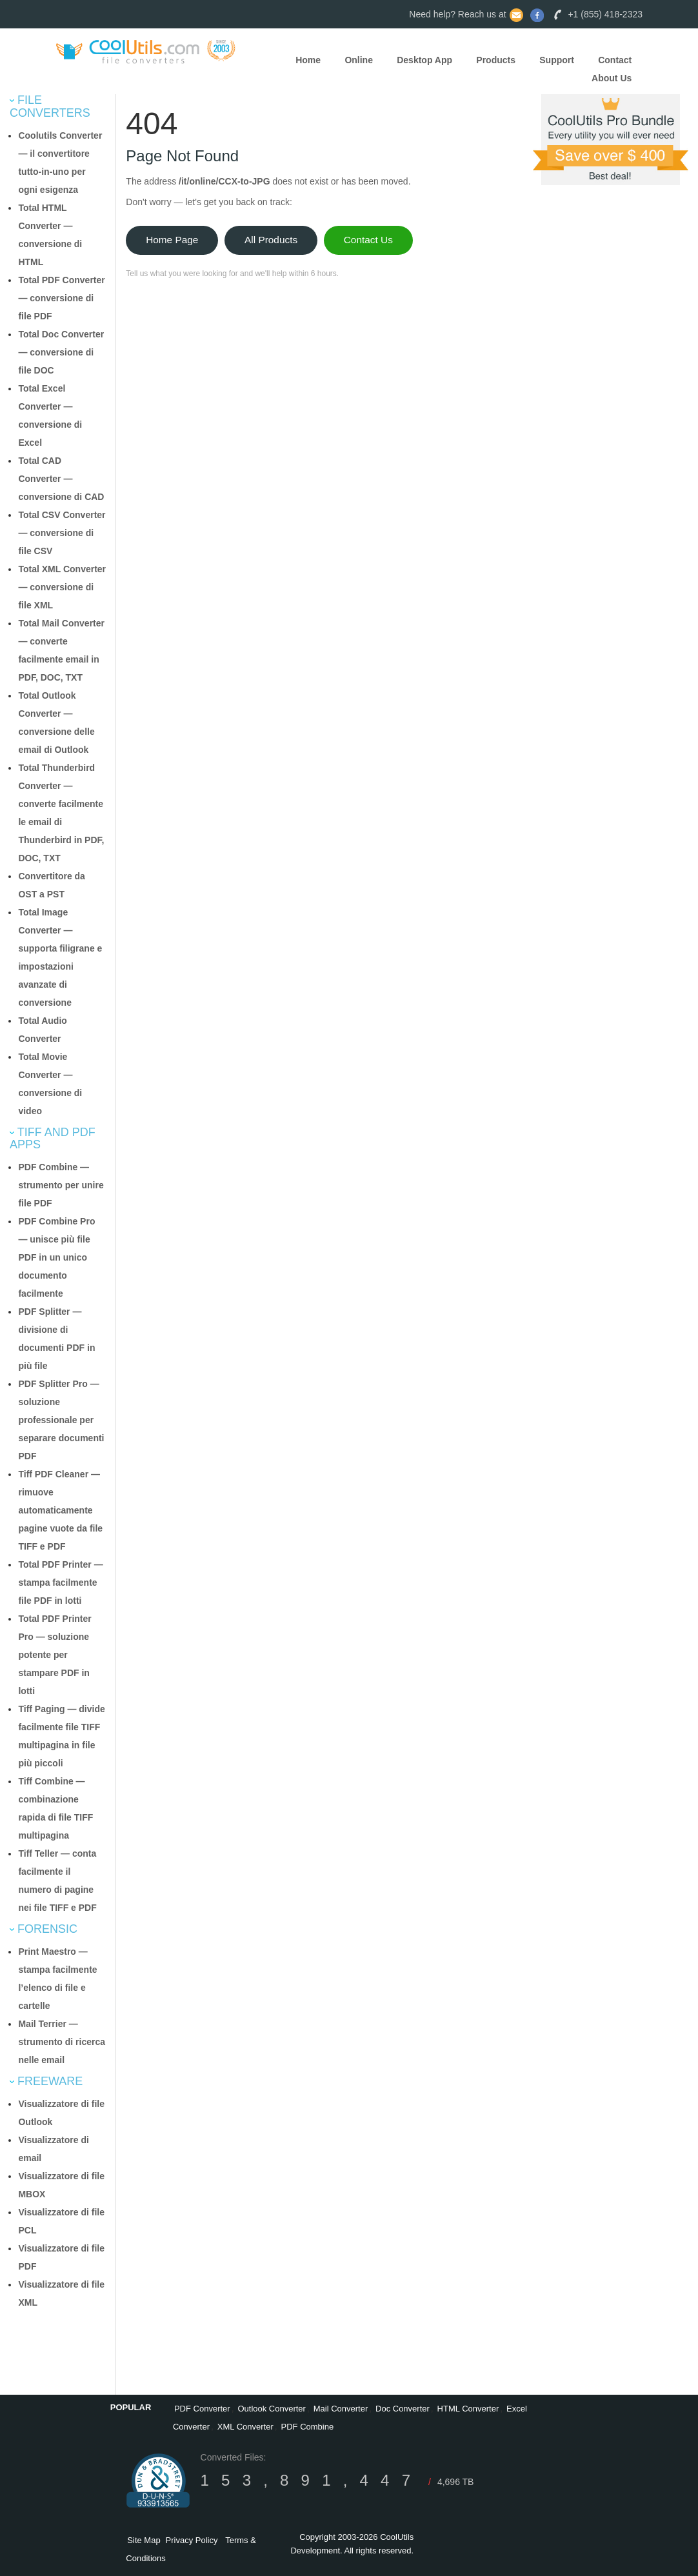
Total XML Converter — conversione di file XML (62, 587)
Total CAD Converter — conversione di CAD (61, 478)
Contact (615, 60)
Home (308, 60)
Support (556, 60)
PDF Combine (307, 2426)
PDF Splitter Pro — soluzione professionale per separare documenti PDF (61, 1420)
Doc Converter (402, 2408)
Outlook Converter (271, 2408)
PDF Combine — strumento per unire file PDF (60, 1185)
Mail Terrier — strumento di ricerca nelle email (61, 2042)
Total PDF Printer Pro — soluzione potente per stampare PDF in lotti (54, 1654)
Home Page (172, 239)
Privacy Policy (192, 2540)
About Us (612, 78)
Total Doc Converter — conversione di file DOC (61, 352)
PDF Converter (202, 2408)
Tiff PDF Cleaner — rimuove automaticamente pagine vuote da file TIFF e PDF (60, 1510)
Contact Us (368, 239)
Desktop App (424, 60)
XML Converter (245, 2426)
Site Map (143, 2540)
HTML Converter (468, 2408)
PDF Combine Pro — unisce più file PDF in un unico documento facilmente (56, 1257)
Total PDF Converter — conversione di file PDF (61, 298)
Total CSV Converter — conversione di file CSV (61, 533)
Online (358, 60)
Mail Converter (341, 2408)
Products (495, 60)
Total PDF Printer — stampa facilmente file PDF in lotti (60, 1582)
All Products (270, 239)
